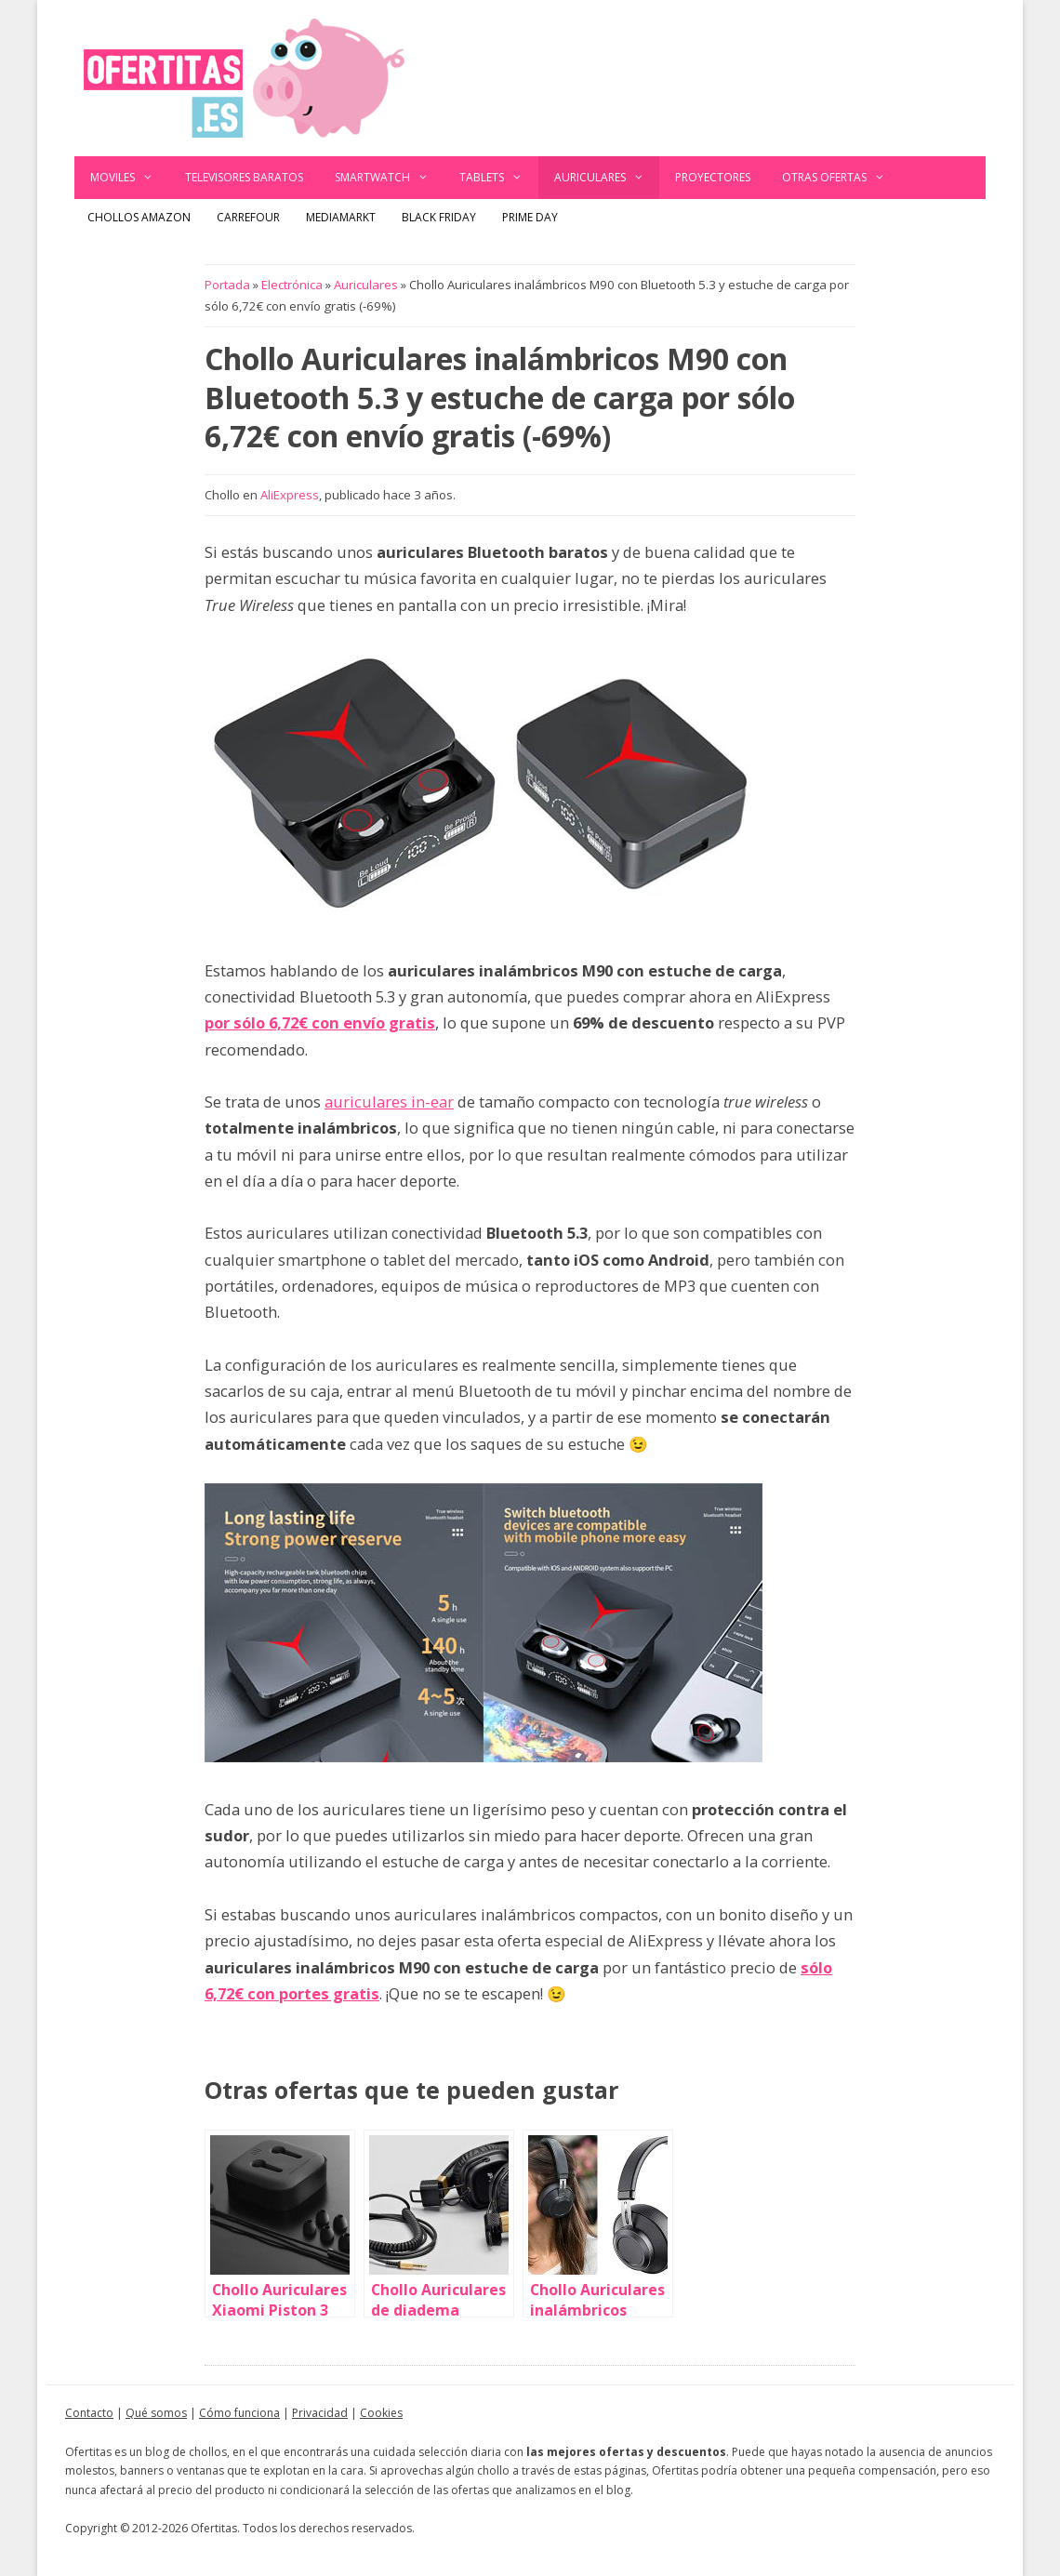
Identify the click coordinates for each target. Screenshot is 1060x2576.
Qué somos (156, 2413)
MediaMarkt (341, 217)
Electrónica (292, 284)
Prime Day (530, 217)
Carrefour (248, 217)
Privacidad (320, 2413)
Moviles (129, 177)
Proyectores (712, 177)
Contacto (89, 2413)
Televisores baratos (244, 177)
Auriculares (607, 177)
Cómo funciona (239, 2413)
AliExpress (289, 494)
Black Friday (439, 217)
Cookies (381, 2413)
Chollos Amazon (139, 217)
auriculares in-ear (389, 1101)
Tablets (498, 177)
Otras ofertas (841, 177)
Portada (227, 284)
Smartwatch (389, 177)
